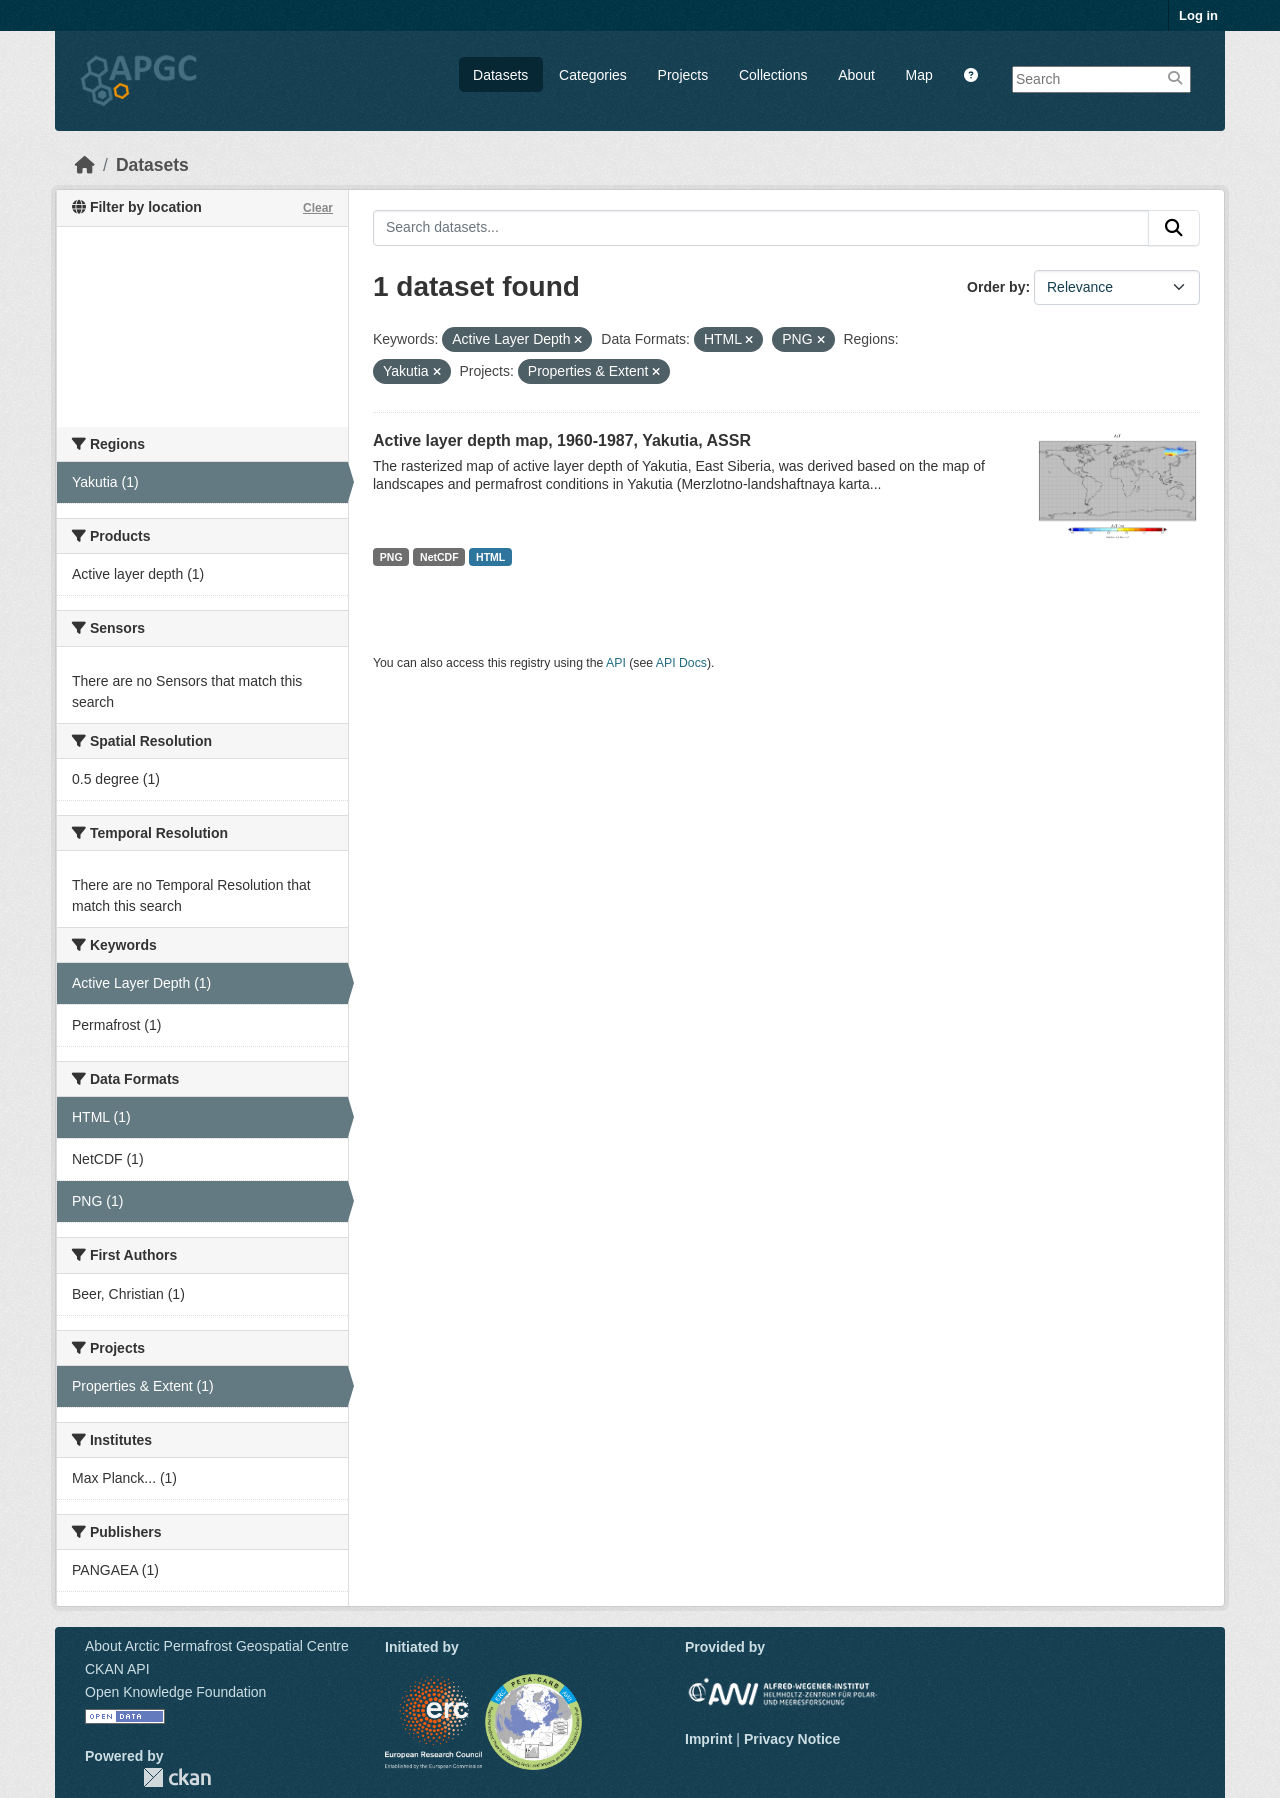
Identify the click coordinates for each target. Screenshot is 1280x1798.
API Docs (681, 663)
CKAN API (117, 1669)
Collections (773, 75)
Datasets (500, 75)
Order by (996, 287)
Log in (1198, 15)
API (616, 663)
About (856, 75)
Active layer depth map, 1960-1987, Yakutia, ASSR (562, 440)
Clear (318, 208)
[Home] (85, 165)
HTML (490, 557)
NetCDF (439, 557)
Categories (593, 75)
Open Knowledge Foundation (175, 1692)
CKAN (177, 1777)
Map (919, 75)
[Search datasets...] (761, 228)
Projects (683, 75)
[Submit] (1174, 228)
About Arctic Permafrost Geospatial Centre (217, 1646)
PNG (391, 557)
